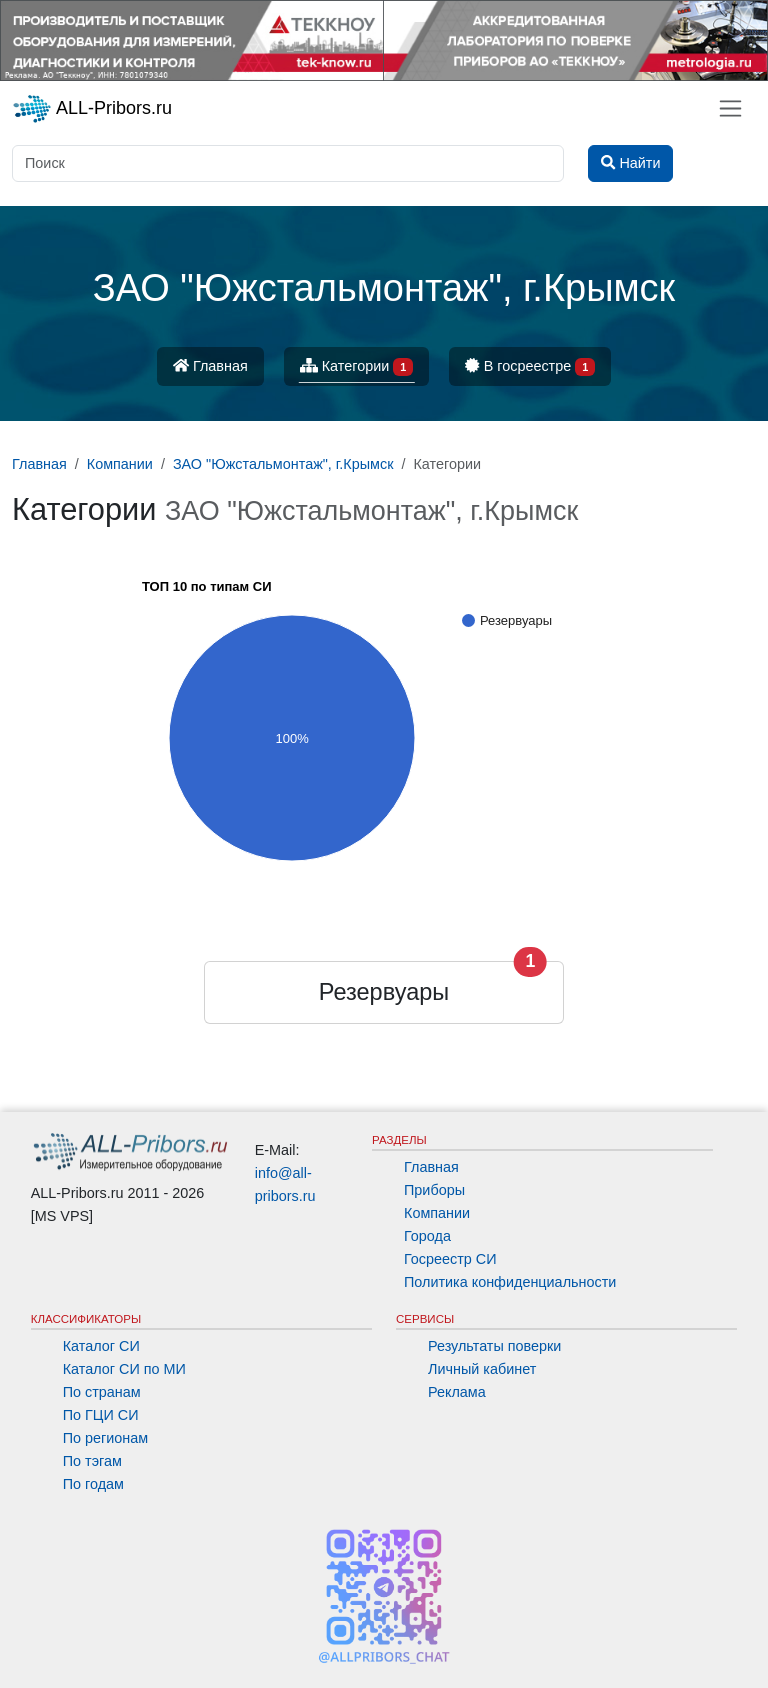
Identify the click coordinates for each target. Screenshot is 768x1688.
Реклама (457, 1392)
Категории (357, 367)
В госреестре (530, 367)
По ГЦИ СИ (101, 1415)
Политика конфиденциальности (510, 1282)
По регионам (106, 1438)
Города (427, 1236)
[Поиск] (288, 163)
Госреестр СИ (450, 1259)
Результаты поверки (494, 1346)
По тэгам (92, 1461)
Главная (210, 366)
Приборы (434, 1190)
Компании (437, 1213)
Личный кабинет (482, 1369)
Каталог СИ (101, 1346)
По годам (93, 1484)
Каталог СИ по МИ (124, 1369)
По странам (102, 1392)
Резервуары (384, 992)
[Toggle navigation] (730, 108)
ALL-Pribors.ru (92, 109)
